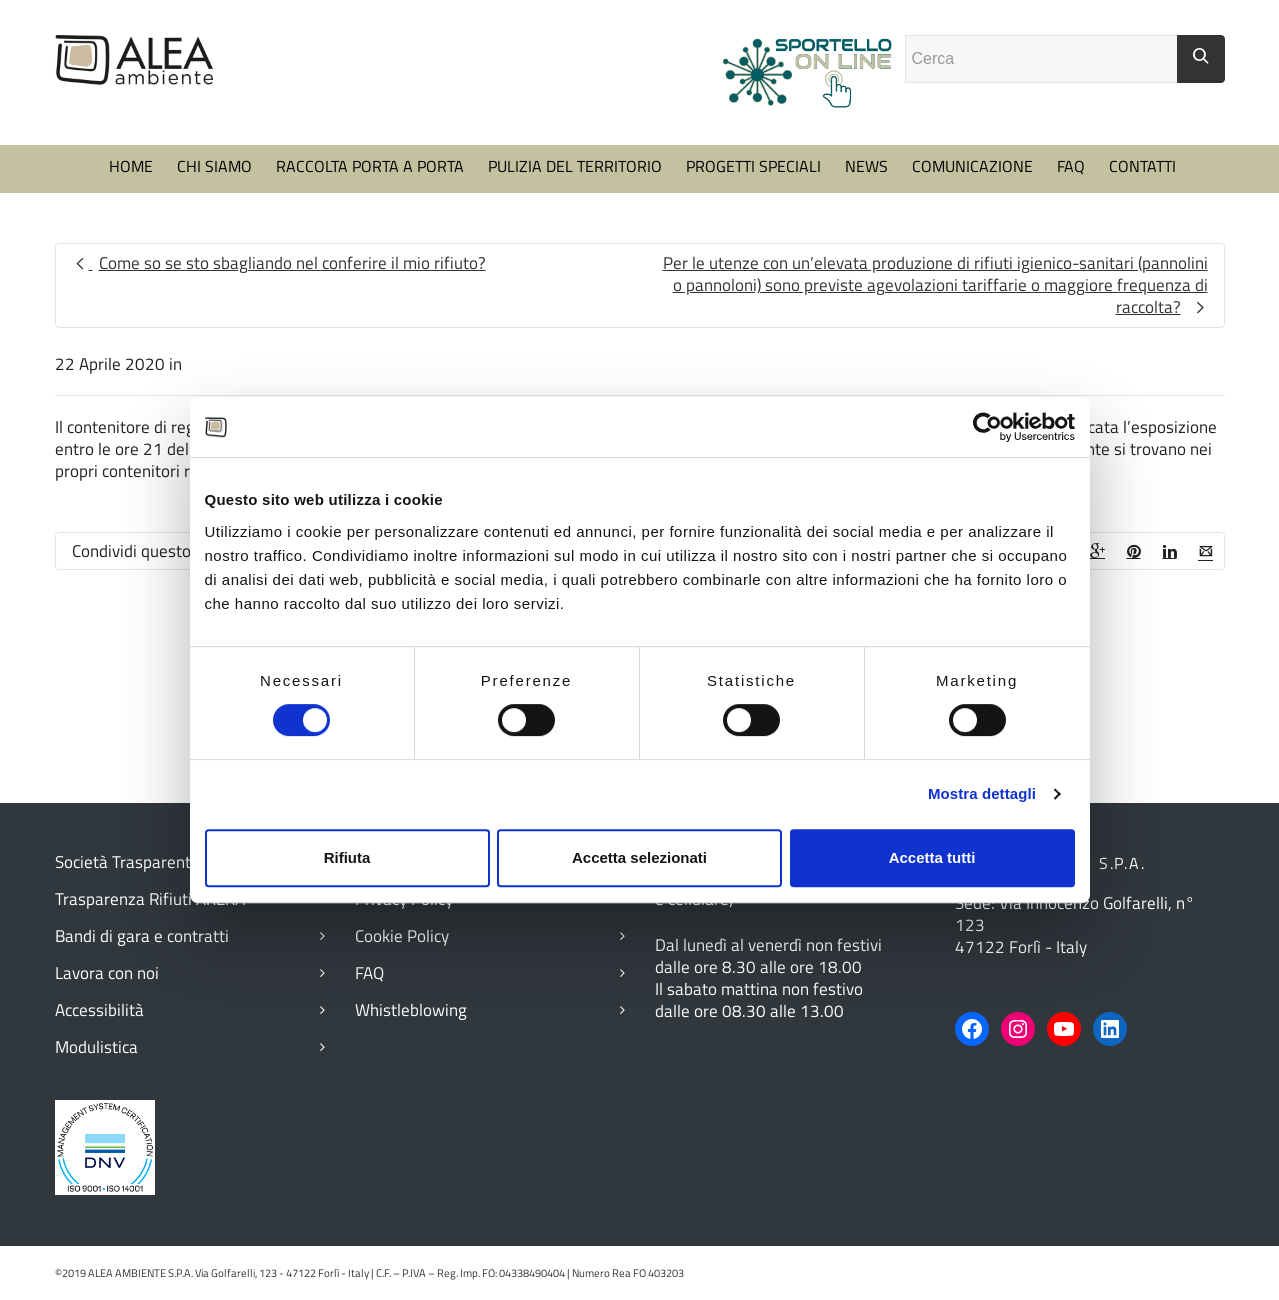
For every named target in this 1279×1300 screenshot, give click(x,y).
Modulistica (96, 1047)
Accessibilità (99, 1010)
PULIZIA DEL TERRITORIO (575, 166)
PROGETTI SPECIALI (753, 166)
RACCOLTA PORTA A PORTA (370, 166)
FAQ (1071, 166)
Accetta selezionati (639, 857)
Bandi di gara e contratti (142, 936)
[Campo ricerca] (1041, 59)
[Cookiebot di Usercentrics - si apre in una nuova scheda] (987, 427)
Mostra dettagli (982, 793)
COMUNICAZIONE (972, 166)
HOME (131, 166)
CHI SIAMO (214, 166)
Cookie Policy (402, 936)
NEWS (866, 166)
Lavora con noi (107, 973)
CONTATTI (1142, 166)
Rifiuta (347, 857)
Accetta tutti (932, 857)
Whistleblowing (411, 1010)
